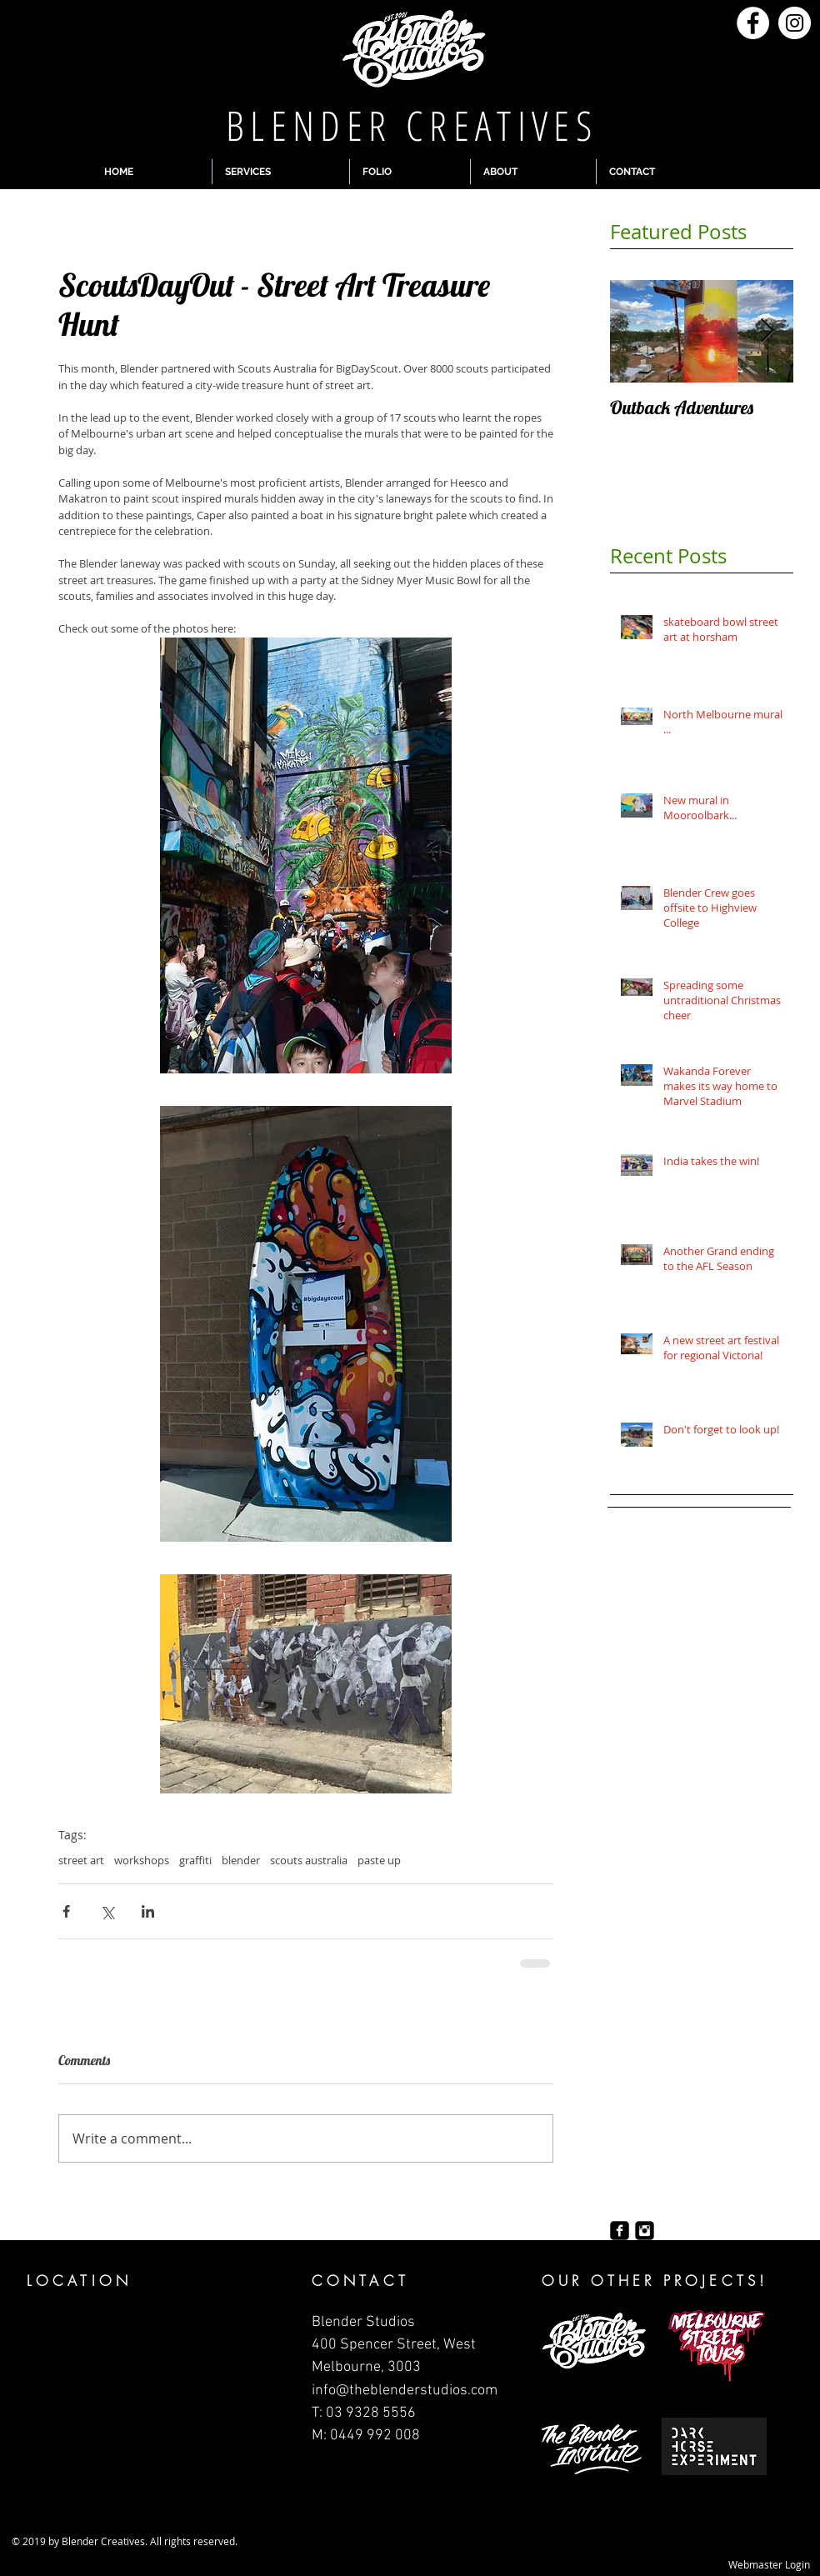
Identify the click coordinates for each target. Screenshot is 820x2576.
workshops (141, 1860)
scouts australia (309, 1860)
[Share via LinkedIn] (148, 1911)
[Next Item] (766, 331)
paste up (379, 1860)
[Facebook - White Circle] (753, 23)
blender (241, 1860)
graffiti (195, 1860)
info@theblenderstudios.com (405, 2390)
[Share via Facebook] (66, 1911)
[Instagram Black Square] (644, 2230)
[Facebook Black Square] (619, 2230)
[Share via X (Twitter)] (107, 1911)
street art (81, 1860)
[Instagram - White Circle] (794, 23)
